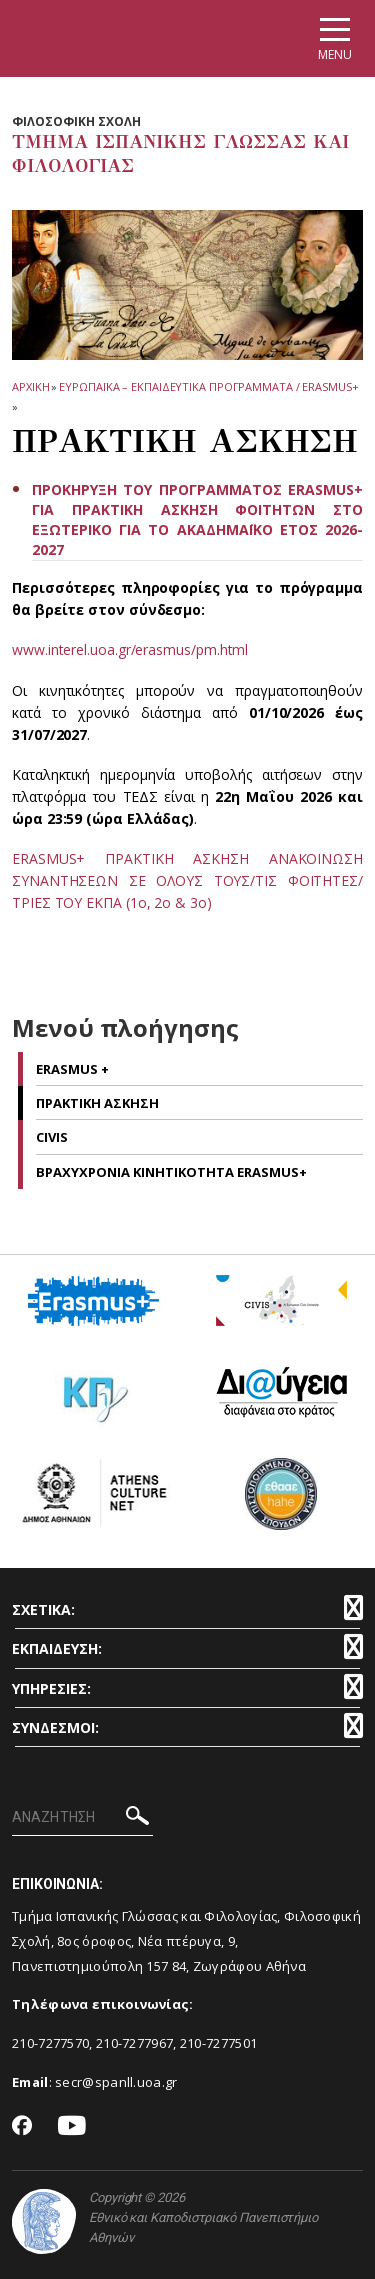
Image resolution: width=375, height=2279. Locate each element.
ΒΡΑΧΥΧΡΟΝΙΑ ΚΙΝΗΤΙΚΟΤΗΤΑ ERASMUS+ (171, 1172)
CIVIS (52, 1137)
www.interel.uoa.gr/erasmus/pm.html (130, 649)
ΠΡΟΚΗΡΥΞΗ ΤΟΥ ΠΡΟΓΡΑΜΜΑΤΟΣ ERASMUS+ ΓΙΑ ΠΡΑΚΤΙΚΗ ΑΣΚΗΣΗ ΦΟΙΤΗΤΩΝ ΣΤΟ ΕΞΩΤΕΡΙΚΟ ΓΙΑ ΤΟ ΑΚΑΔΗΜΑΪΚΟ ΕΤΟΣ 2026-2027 (197, 519)
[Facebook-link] (22, 2127)
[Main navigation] (335, 38)
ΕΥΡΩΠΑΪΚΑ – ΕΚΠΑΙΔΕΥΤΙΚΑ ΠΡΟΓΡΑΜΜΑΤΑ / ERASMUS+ (208, 386)
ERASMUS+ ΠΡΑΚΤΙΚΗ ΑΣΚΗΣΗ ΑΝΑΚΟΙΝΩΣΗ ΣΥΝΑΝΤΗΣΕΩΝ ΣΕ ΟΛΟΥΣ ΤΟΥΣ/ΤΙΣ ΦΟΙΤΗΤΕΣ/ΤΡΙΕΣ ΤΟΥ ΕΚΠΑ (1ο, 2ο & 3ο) (187, 880)
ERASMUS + (72, 1069)
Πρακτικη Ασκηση (97, 1103)
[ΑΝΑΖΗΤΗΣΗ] (82, 1818)
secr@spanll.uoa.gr (116, 2082)
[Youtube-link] (72, 2126)
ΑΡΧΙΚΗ (30, 386)
